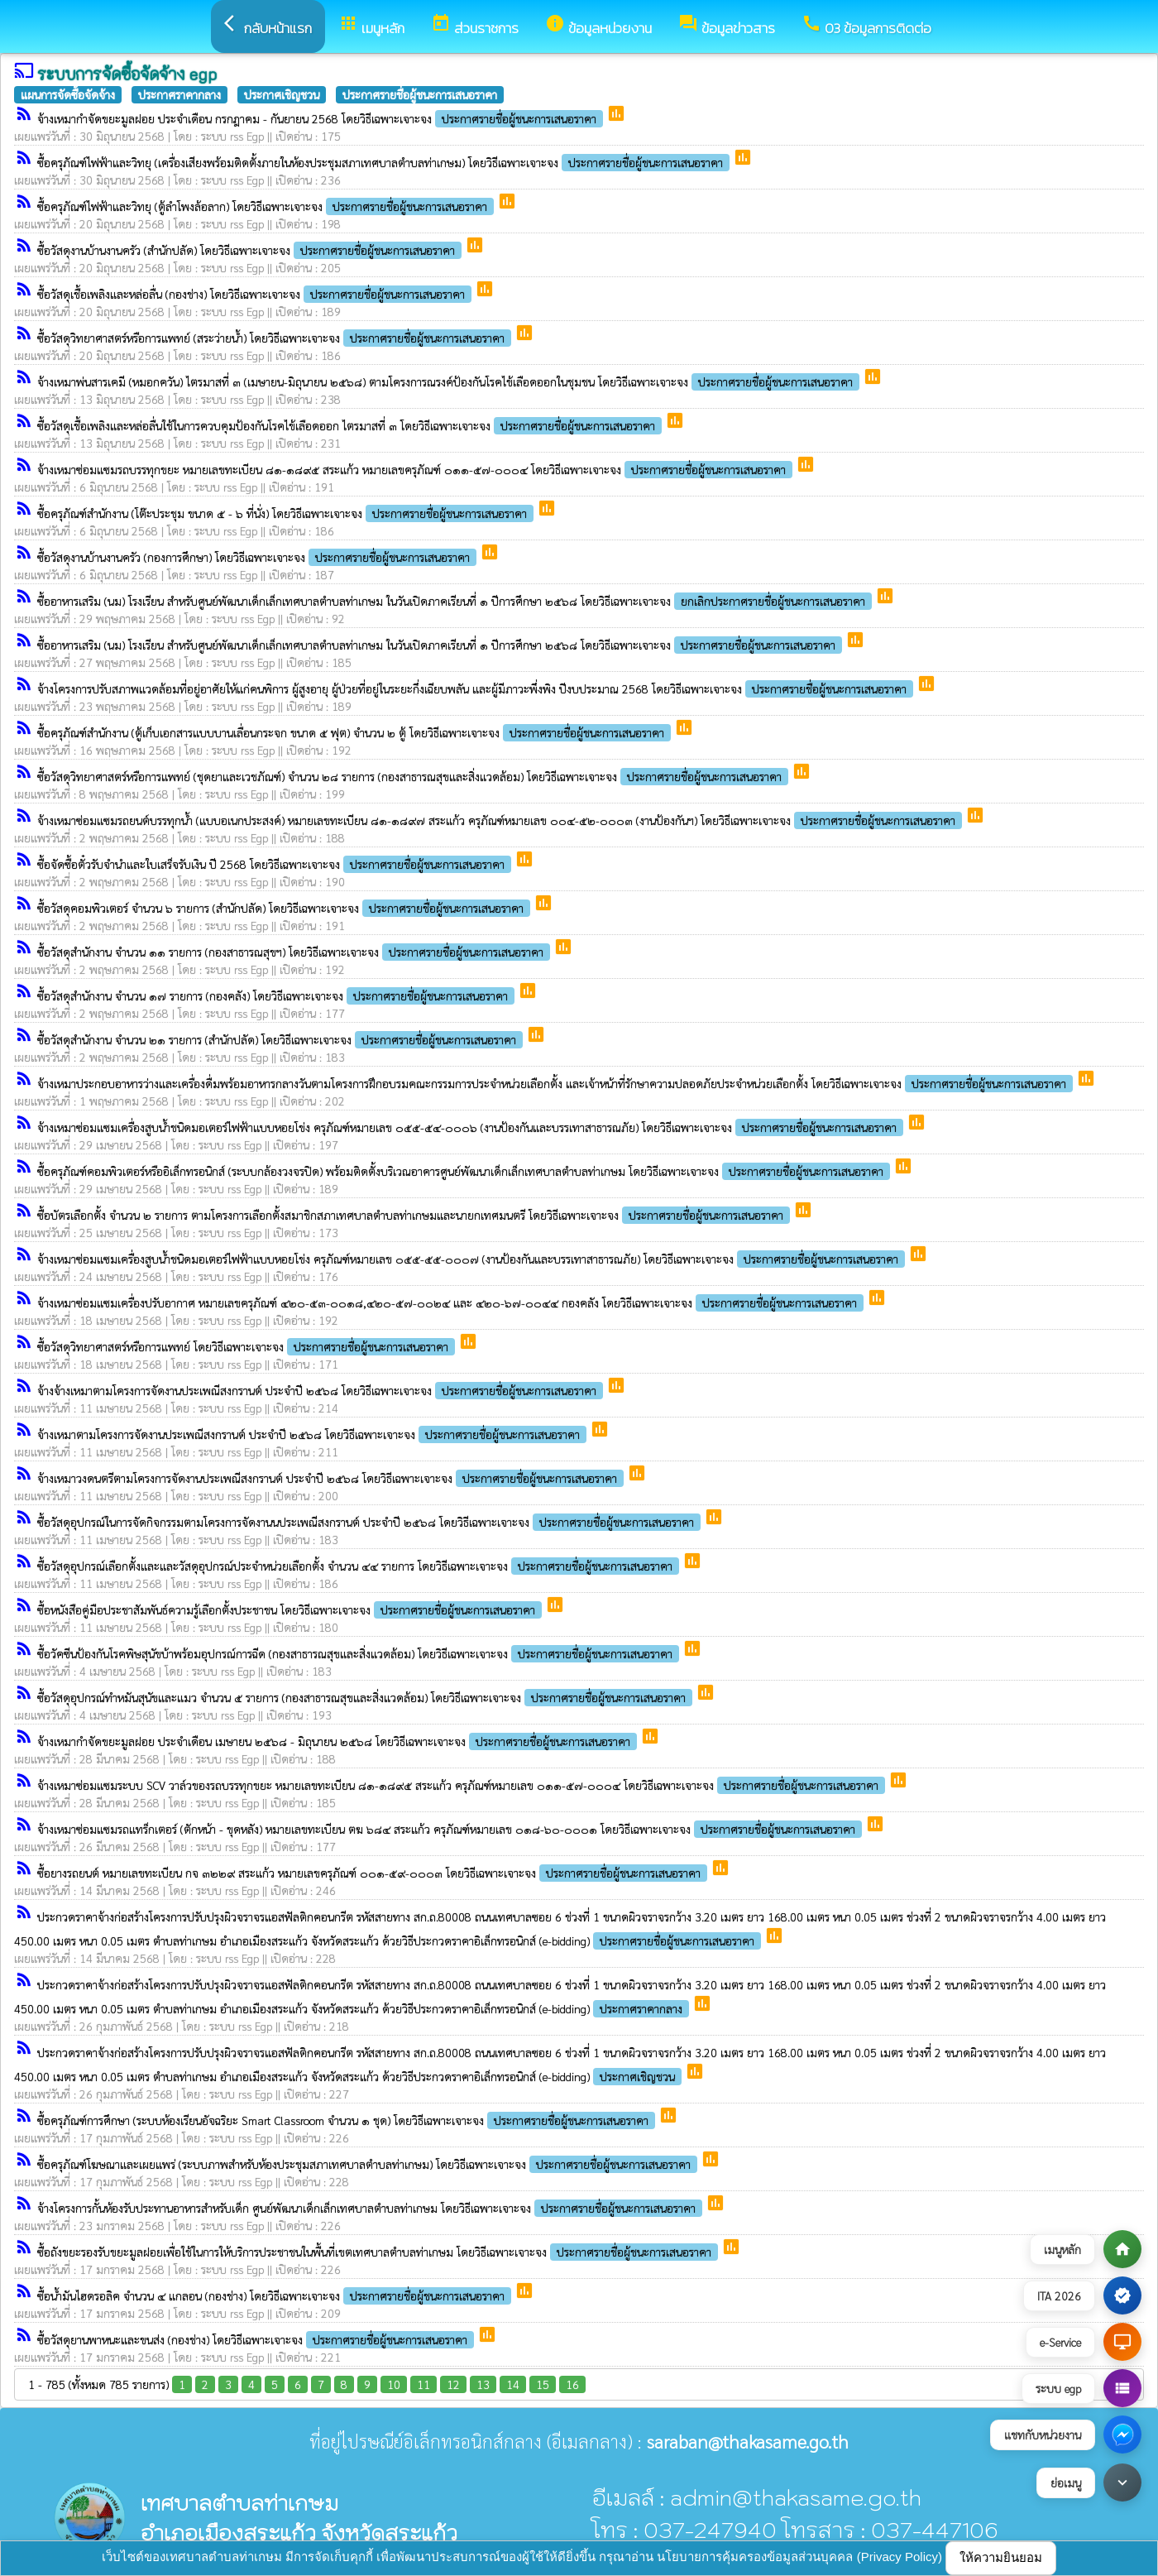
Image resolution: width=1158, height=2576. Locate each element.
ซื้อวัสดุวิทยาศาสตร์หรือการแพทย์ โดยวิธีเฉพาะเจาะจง (247, 1346)
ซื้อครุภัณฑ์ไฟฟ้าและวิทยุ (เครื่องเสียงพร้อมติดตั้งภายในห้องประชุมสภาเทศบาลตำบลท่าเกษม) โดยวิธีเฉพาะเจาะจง (385, 162)
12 (453, 2384)
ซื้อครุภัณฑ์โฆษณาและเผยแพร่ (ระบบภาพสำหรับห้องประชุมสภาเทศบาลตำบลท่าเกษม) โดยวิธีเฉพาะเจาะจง (369, 2163)
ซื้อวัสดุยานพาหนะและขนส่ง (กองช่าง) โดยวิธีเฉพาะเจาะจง (257, 2339)
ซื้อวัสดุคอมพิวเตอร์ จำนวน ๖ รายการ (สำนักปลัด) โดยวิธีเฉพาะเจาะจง (285, 907)
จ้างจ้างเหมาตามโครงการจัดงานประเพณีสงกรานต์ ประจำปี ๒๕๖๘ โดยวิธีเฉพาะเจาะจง (321, 1390)
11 (423, 2384)
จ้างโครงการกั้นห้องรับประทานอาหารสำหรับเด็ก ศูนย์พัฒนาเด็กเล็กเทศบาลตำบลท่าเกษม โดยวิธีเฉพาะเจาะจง (371, 2207)
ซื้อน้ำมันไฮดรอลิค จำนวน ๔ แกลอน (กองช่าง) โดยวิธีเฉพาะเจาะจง (275, 2295)
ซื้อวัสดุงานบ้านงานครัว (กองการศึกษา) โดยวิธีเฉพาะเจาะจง (258, 556)
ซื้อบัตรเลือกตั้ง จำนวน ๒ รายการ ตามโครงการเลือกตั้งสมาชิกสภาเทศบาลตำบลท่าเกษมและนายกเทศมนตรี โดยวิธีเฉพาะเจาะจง (415, 1214)
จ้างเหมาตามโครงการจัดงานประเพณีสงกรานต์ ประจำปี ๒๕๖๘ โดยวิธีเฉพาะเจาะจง (313, 1434)
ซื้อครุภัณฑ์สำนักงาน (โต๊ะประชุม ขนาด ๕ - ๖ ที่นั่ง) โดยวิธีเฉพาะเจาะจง (287, 513)
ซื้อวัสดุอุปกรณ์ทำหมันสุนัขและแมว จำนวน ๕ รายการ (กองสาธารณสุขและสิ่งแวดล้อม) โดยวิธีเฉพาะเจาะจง (366, 1697)
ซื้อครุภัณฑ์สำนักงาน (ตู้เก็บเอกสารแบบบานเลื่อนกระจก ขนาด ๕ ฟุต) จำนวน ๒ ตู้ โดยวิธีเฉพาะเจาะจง (355, 732)
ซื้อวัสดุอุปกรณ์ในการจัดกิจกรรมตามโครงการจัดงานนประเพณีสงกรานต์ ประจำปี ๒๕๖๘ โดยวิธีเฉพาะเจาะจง (370, 1521)
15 (542, 2384)
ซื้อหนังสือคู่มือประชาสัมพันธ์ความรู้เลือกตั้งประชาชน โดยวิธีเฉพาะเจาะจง (291, 1609)
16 (572, 2384)
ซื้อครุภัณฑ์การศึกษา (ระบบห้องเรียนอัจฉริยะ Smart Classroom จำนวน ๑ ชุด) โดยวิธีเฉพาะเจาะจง (347, 2120)
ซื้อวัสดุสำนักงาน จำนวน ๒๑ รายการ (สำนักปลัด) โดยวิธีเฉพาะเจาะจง (281, 1039)
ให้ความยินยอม (1000, 2557)
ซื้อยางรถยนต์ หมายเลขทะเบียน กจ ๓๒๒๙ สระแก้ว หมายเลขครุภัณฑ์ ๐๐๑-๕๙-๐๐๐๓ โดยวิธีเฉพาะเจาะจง (374, 1872)
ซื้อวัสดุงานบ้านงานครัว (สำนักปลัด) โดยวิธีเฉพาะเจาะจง (251, 249)
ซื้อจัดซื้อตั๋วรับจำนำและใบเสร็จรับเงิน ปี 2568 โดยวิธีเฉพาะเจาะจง (275, 863)
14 (512, 2384)
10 (393, 2384)
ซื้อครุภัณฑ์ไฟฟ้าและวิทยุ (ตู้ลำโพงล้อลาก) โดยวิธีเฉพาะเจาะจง (267, 206)
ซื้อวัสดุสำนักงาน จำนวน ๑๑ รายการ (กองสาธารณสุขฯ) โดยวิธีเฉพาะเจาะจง (295, 951)
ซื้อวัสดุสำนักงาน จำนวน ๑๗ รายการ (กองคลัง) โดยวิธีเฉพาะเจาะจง (277, 995)
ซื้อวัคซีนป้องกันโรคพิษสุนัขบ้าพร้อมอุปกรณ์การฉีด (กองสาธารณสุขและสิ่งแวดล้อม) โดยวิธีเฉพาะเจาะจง (359, 1653)
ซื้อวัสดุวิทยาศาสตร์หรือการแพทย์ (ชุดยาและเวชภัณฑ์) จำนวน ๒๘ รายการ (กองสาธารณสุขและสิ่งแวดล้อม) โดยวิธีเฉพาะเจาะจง (414, 776)
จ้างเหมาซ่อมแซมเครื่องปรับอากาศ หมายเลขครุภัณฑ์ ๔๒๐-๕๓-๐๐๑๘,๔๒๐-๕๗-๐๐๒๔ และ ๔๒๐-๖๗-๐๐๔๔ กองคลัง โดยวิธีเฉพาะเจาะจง (452, 1302)
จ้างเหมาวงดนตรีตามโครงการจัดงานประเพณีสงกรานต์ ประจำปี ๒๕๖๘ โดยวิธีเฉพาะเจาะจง (332, 1477)
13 (483, 2384)
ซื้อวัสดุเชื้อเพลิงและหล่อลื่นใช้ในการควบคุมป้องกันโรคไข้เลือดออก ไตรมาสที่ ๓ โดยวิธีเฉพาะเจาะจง (351, 425)
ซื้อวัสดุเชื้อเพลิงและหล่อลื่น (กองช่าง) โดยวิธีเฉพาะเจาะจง (256, 293)
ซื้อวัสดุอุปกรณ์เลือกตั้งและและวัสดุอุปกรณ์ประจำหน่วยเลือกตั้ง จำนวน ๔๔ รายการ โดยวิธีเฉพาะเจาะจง (359, 1565)
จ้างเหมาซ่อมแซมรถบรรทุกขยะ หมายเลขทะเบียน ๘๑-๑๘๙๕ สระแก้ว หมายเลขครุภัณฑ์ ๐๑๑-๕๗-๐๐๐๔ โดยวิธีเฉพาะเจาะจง (416, 469)
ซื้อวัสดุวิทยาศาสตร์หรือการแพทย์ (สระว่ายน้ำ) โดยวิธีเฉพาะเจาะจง (275, 337)
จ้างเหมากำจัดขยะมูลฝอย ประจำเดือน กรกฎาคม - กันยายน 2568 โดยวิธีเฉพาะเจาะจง (321, 118)
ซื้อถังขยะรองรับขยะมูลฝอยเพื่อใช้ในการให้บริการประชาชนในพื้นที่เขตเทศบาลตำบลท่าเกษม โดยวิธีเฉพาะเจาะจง (379, 2251)
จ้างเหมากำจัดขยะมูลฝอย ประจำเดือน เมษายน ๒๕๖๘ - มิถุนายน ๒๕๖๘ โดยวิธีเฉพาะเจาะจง (338, 1741)
